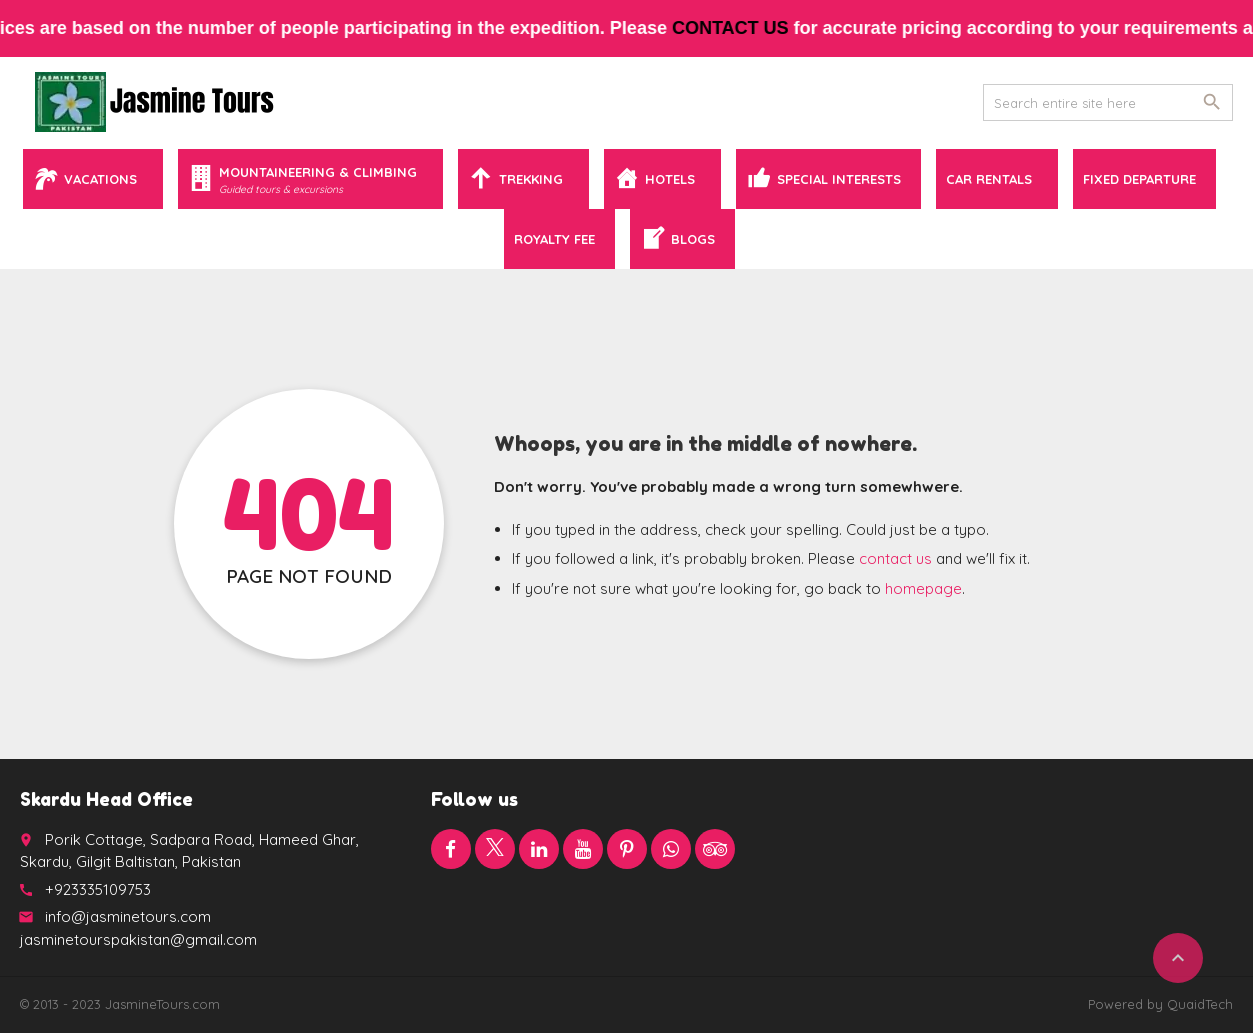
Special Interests (839, 179)
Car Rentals (989, 179)
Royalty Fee (554, 239)
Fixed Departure (1139, 179)
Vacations (100, 179)
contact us (744, 28)
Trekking (531, 179)
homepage (923, 588)
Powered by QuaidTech (1160, 1004)
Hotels (670, 179)
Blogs (693, 239)
